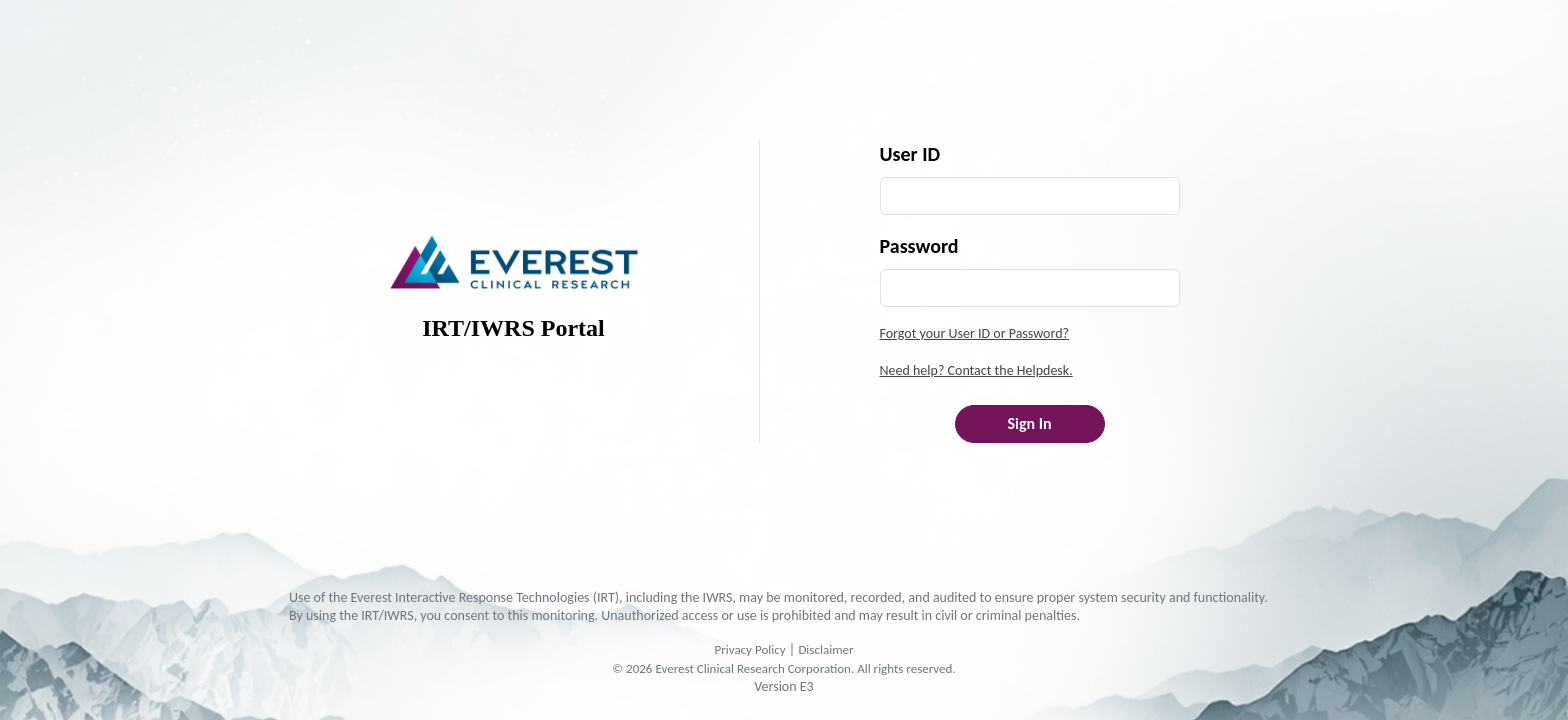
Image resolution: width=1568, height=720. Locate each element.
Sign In (1029, 423)
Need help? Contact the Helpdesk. (976, 370)
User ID (910, 154)
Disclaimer (825, 649)
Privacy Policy (749, 649)
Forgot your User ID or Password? (975, 333)
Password (919, 246)
